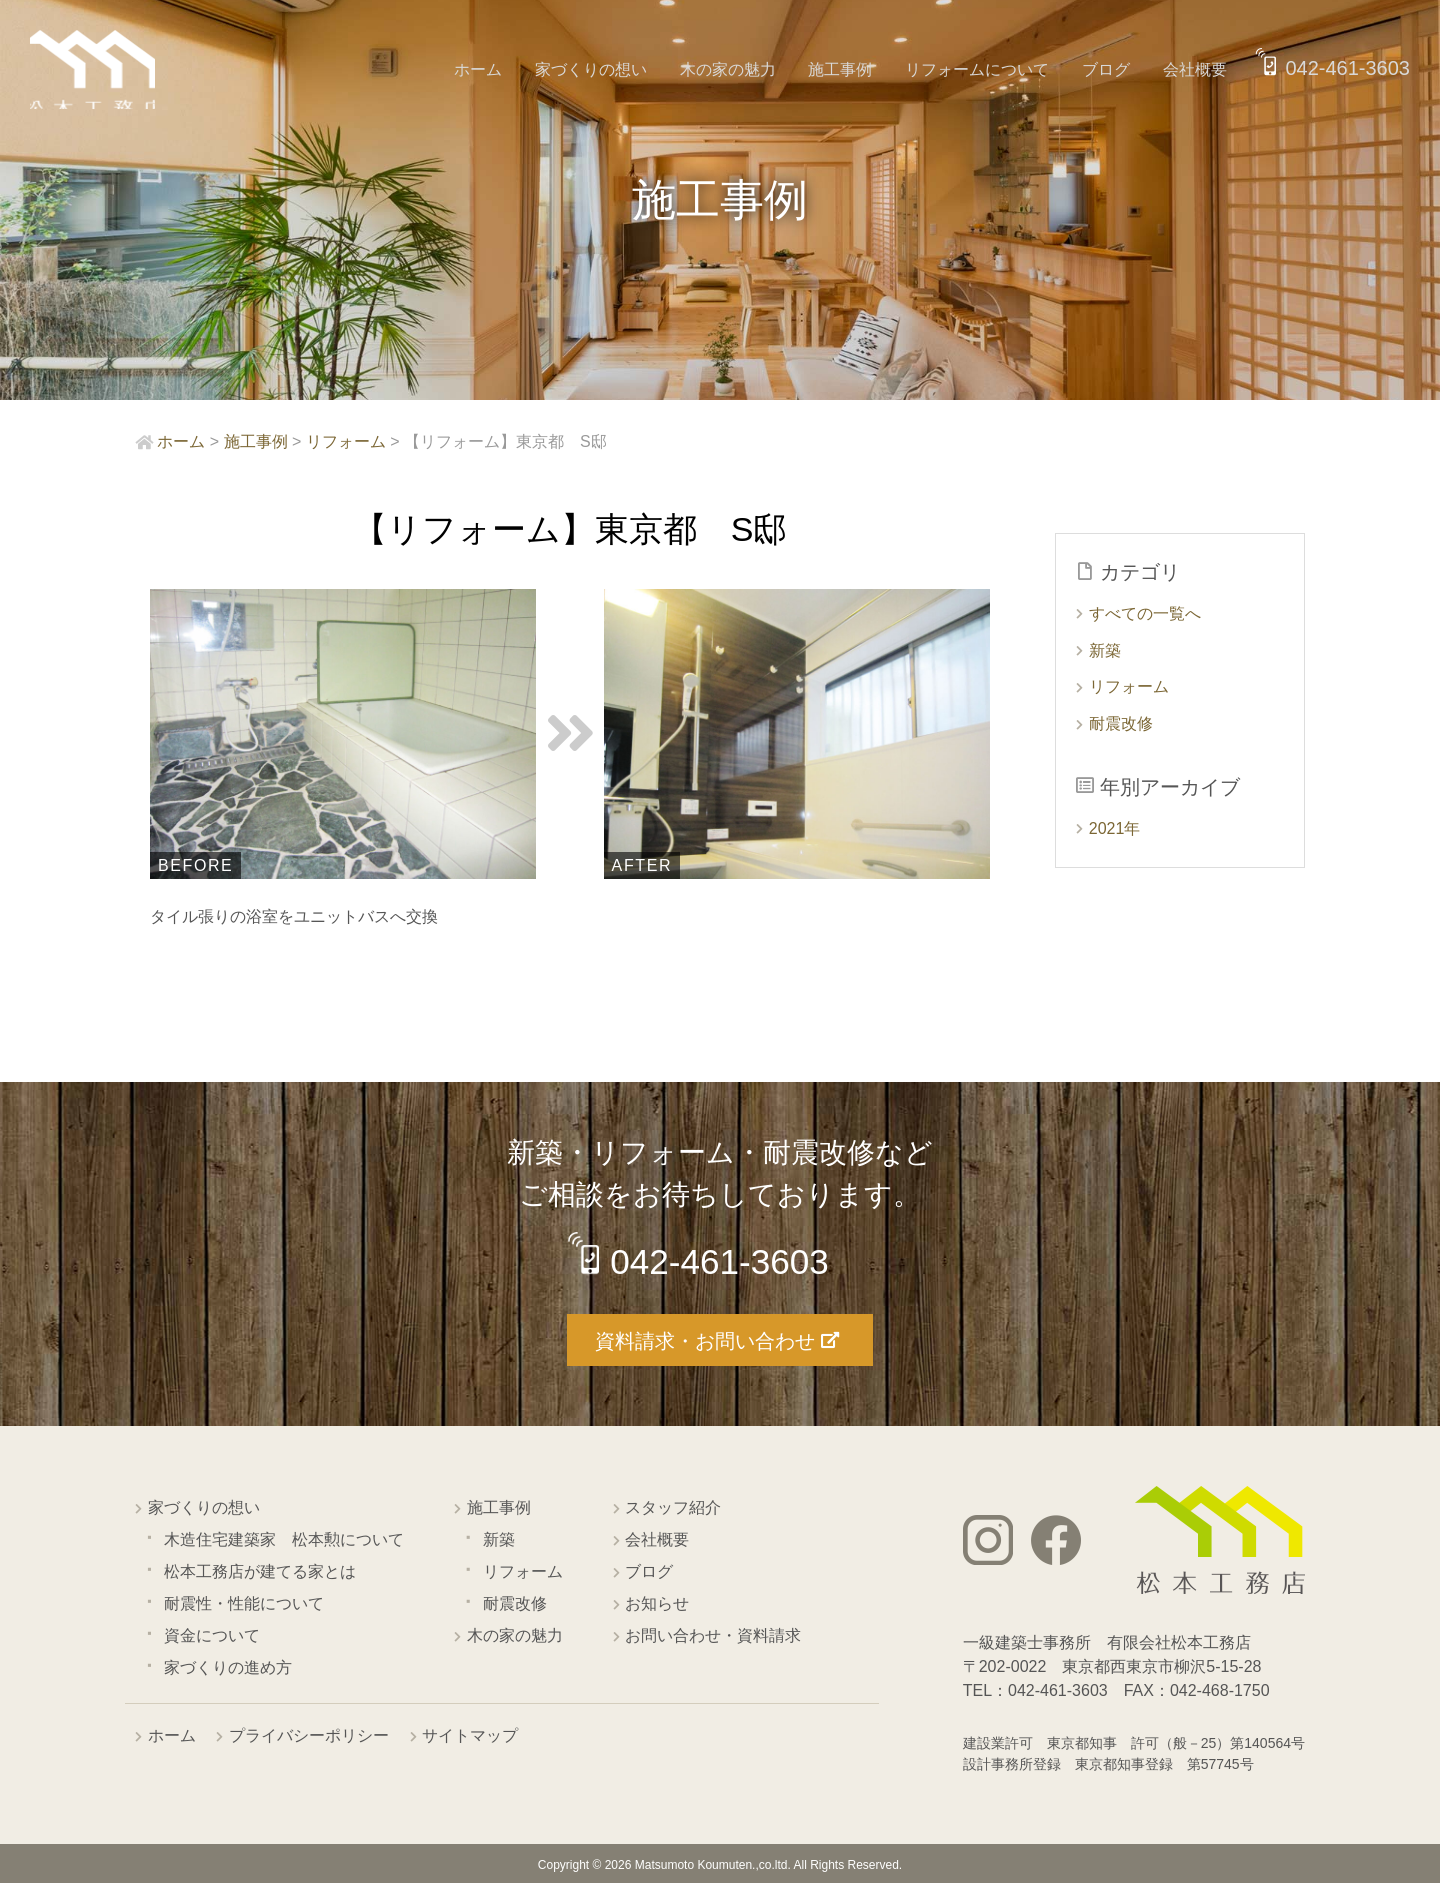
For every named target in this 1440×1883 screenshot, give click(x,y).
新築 (1105, 650)
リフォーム (1129, 686)
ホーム (502, 69)
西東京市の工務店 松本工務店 (100, 74)
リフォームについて (985, 69)
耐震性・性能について (244, 1602)
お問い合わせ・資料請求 (713, 1634)
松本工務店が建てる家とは (260, 1570)
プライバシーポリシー (309, 1734)
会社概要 (1195, 69)
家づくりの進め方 (228, 1666)
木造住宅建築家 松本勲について (284, 1538)
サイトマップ (470, 1734)
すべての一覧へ (1145, 613)
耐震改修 (1121, 723)
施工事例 (852, 69)
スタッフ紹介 (673, 1506)
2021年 (1115, 828)
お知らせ (657, 1602)
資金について (212, 1634)
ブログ (1110, 69)
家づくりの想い (610, 69)
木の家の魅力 (743, 69)
